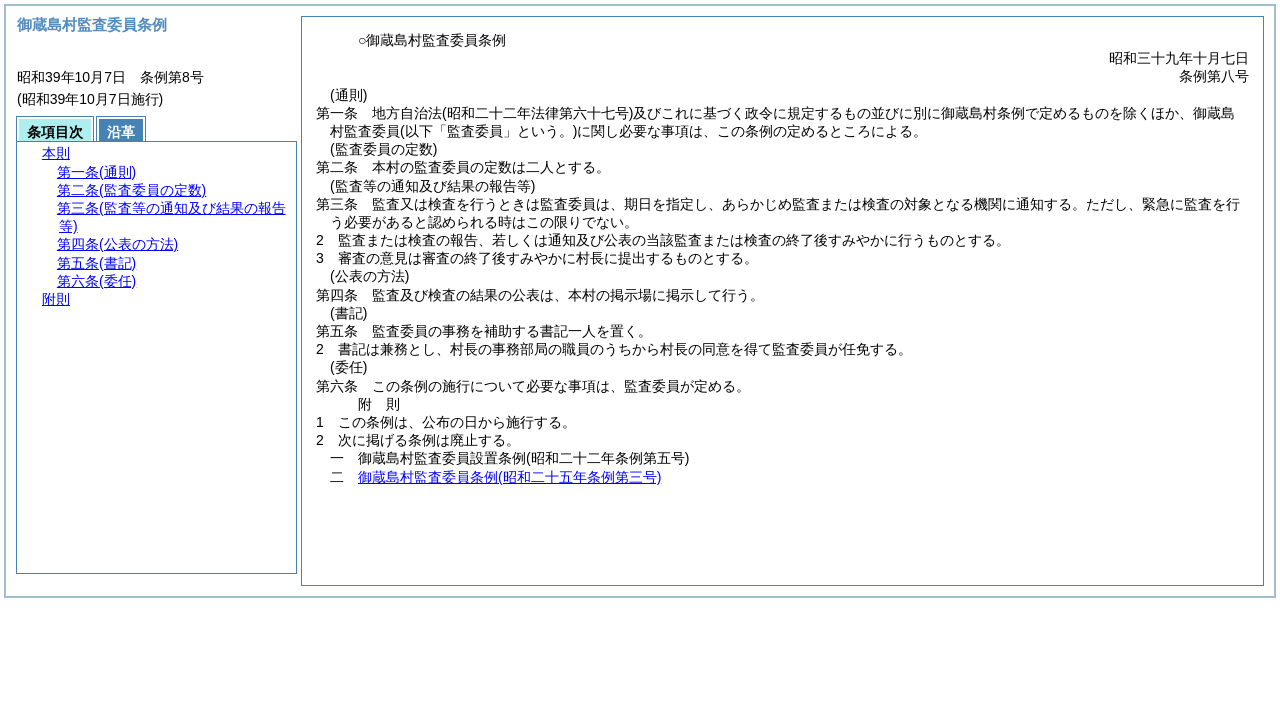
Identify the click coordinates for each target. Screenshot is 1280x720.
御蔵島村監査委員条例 (509, 477)
